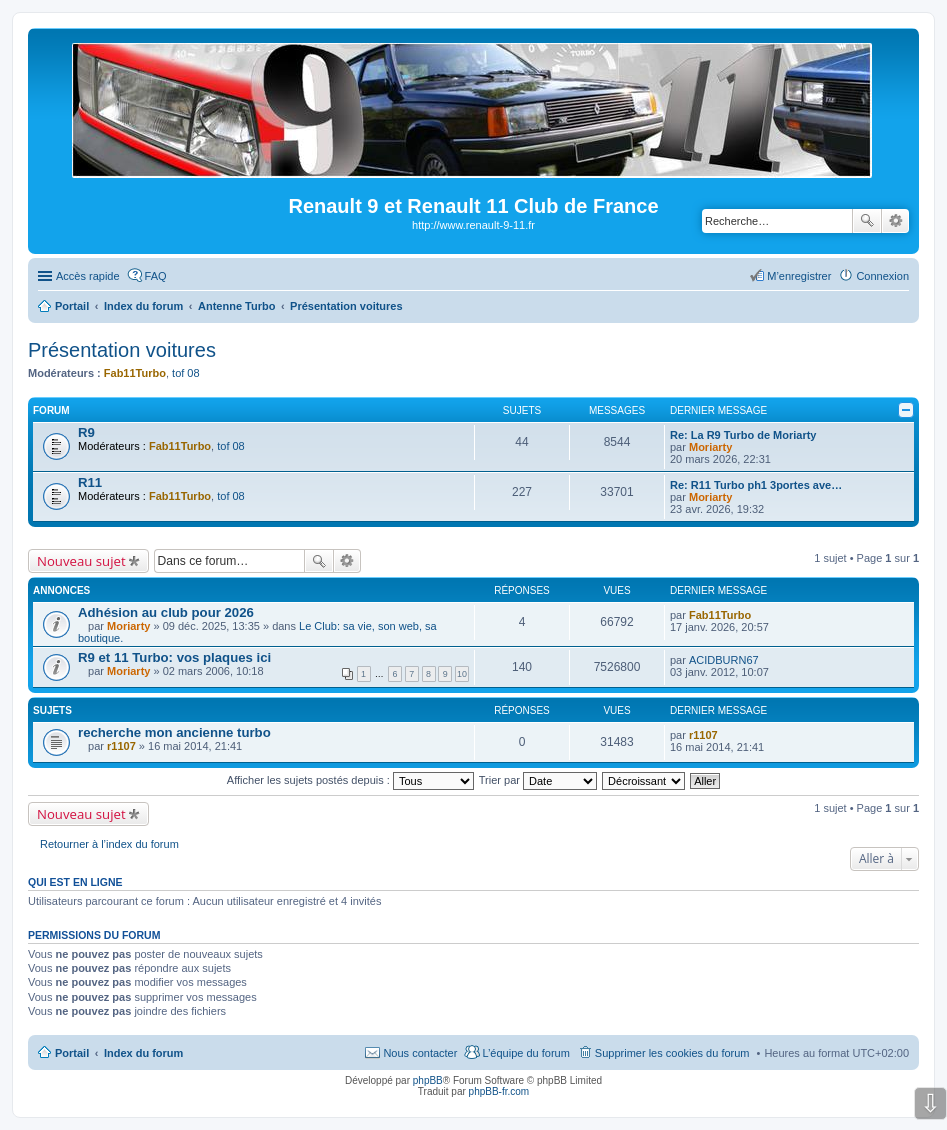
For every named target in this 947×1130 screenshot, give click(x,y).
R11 (90, 482)
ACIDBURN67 (724, 660)
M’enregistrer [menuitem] (799, 276)
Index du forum (143, 1053)
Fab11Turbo (135, 373)
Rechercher (867, 221)
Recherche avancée (895, 221)
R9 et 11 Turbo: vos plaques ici (174, 657)
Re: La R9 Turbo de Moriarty (743, 435)
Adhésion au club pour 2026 (166, 612)
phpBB (428, 1080)
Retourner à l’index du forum (109, 844)
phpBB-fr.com (499, 1091)
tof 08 (186, 373)
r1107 (121, 746)
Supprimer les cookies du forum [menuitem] (672, 1053)
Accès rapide (88, 276)
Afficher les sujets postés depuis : (350, 780)
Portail (72, 306)
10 (462, 674)
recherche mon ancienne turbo (174, 732)
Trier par (538, 780)
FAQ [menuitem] (156, 276)
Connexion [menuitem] (882, 276)
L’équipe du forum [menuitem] (525, 1053)
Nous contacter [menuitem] (420, 1053)
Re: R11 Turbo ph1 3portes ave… (756, 485)
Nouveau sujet (81, 561)
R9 (86, 432)
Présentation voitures (122, 350)
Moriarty (710, 447)
